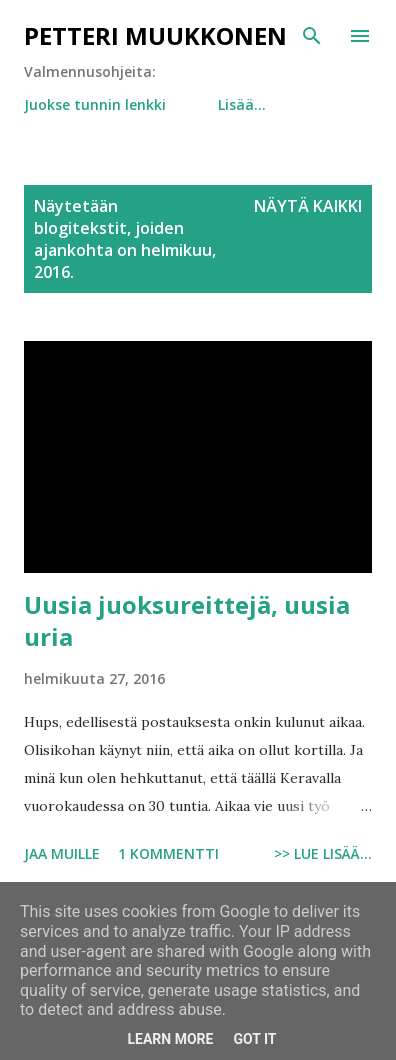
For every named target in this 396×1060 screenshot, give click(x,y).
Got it (254, 1039)
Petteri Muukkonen (155, 35)
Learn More (170, 1039)
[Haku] (312, 36)
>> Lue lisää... (323, 853)
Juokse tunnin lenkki (95, 104)
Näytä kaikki (308, 206)
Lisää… (242, 104)
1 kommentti (168, 853)
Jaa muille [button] (62, 853)
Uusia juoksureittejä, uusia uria (187, 620)
